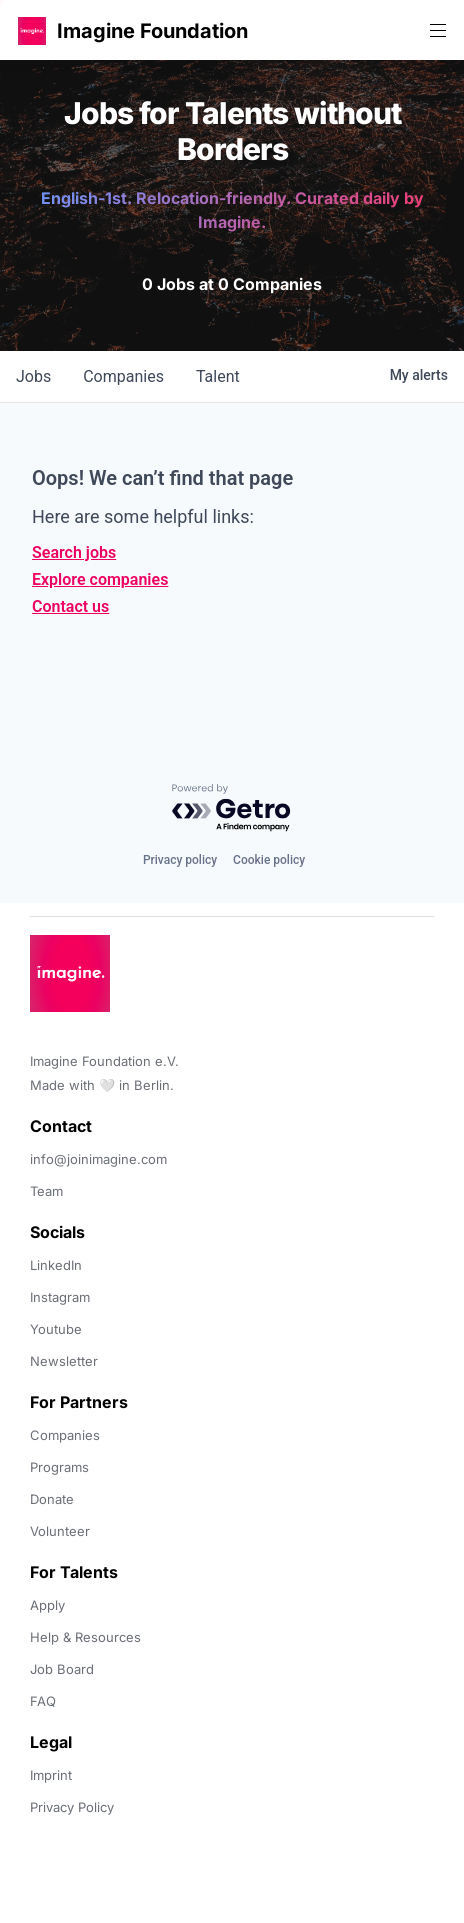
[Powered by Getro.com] (232, 808)
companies (123, 376)
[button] (32, 30)
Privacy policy (180, 860)
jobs (33, 376)
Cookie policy (269, 860)
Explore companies (100, 579)
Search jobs (74, 552)
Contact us (70, 606)
